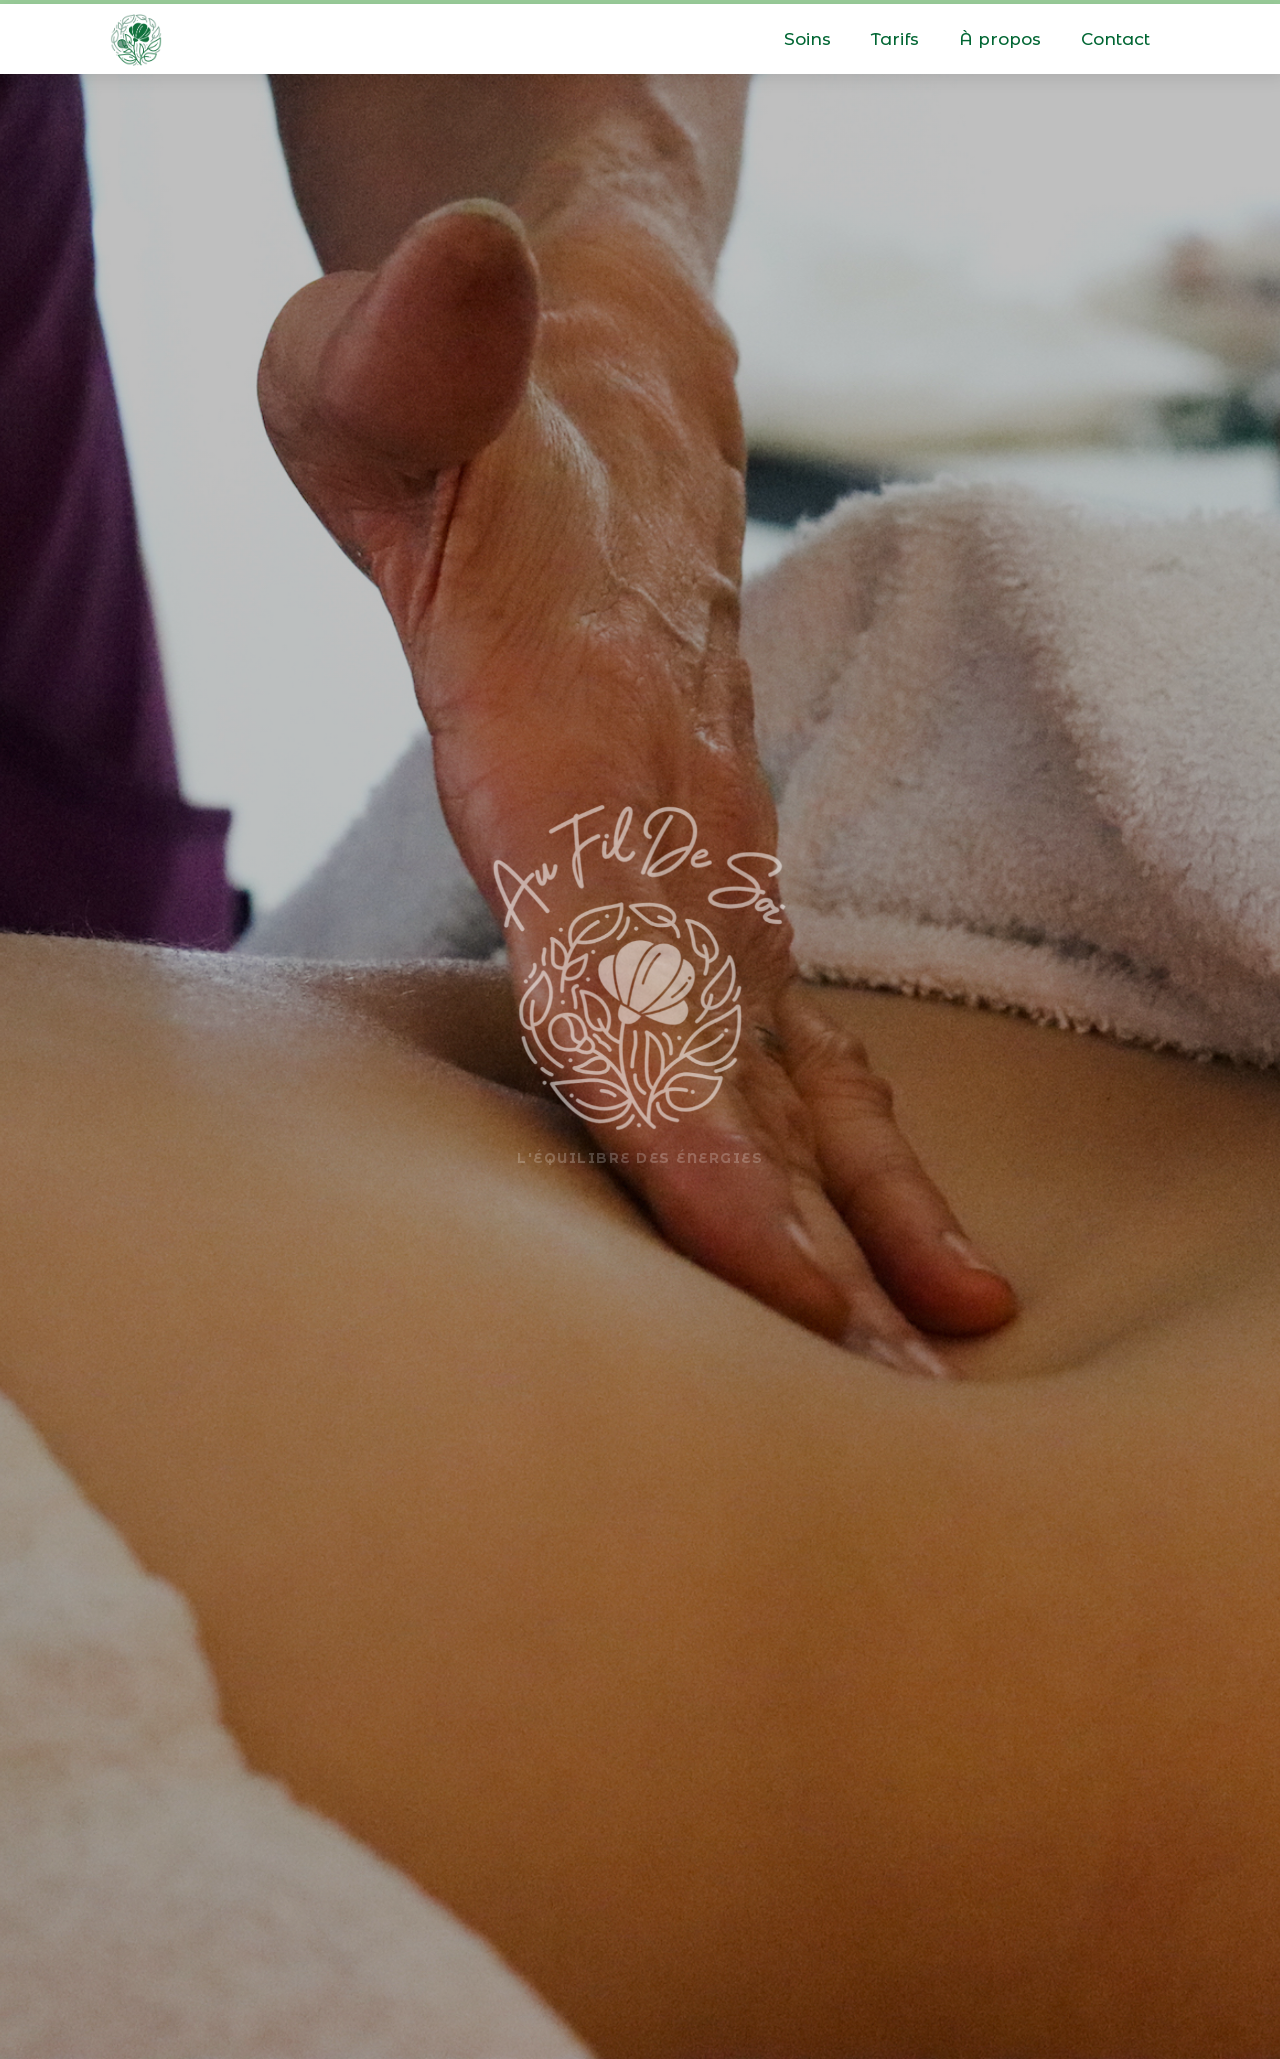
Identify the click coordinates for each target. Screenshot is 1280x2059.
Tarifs (895, 39)
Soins (807, 39)
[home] (136, 35)
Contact (1115, 39)
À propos (1000, 39)
